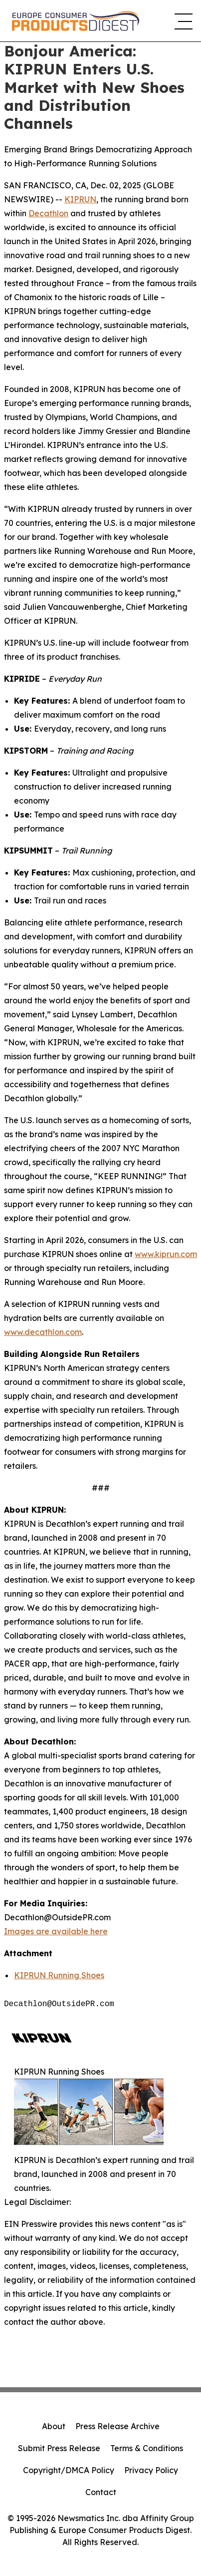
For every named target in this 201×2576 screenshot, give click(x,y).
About (53, 2426)
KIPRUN (80, 199)
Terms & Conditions (146, 2448)
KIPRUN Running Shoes (59, 1975)
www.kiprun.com (166, 1254)
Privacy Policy (151, 2470)
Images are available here (56, 1931)
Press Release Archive (117, 2426)
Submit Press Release (59, 2448)
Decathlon (48, 213)
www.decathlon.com (43, 1332)
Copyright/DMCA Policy (68, 2470)
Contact (100, 2492)
